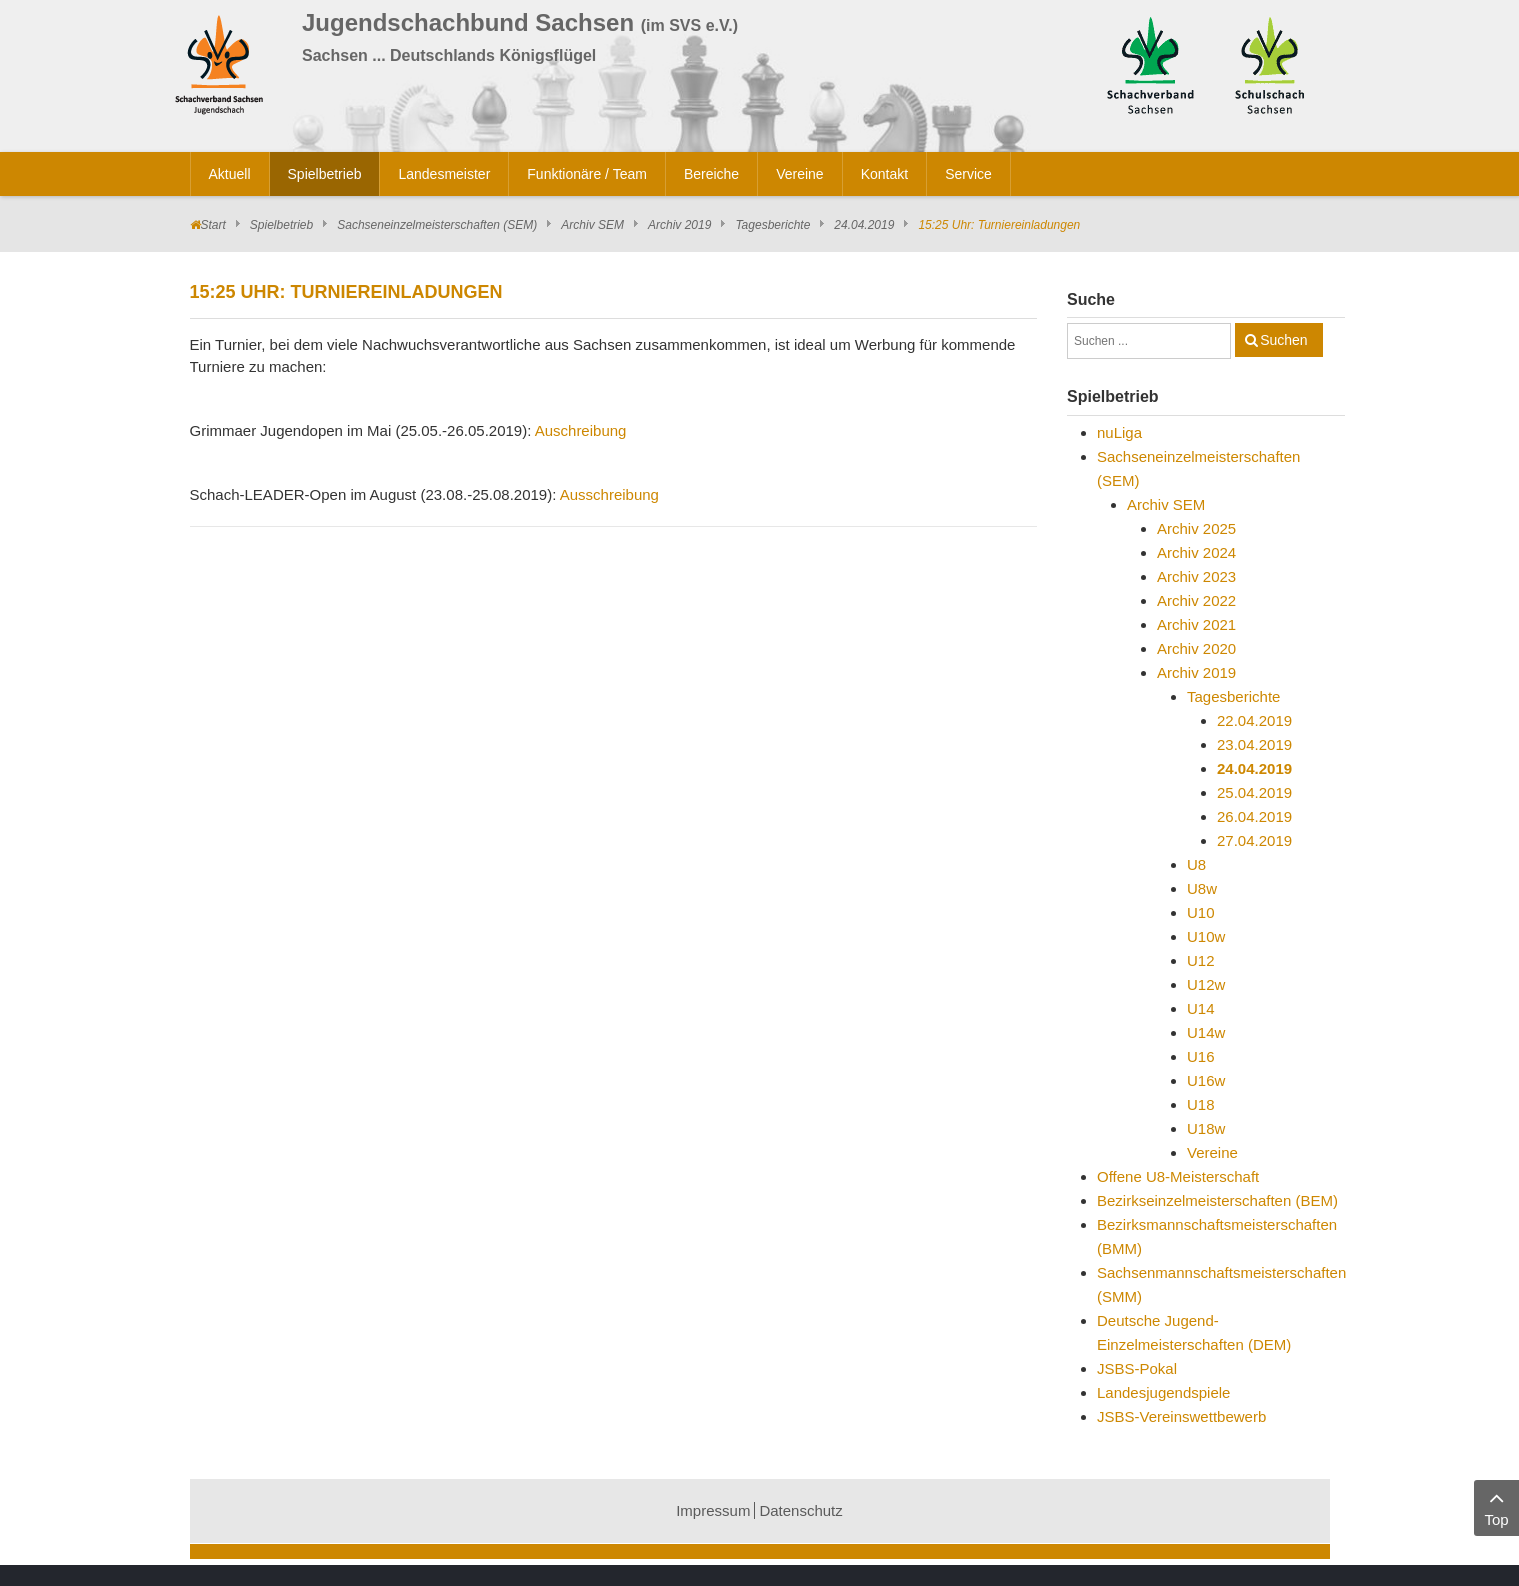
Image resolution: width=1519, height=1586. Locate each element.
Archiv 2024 (1196, 552)
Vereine (1212, 1152)
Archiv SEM (592, 225)
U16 (1201, 1056)
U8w (1202, 888)
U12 (1201, 960)
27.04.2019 (1254, 840)
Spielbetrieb (281, 225)
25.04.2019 (1254, 792)
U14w (1206, 1032)
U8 (1196, 864)
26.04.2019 (1254, 816)
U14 (1201, 1008)
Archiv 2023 (1196, 576)
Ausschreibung (609, 494)
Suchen (1283, 340)
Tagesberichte (772, 225)
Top (1496, 1506)
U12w (1206, 984)
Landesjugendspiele (1163, 1392)
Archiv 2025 (1196, 528)
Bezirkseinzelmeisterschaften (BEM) (1217, 1200)
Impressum (713, 1510)
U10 (1201, 912)
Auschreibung (581, 430)
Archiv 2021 (1196, 624)
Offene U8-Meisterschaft (1178, 1176)
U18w (1206, 1128)
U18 (1201, 1104)
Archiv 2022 (1196, 600)
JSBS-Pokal (1137, 1368)
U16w (1206, 1080)
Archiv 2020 (1196, 648)
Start (213, 225)
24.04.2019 (864, 225)
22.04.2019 (1254, 720)
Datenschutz (800, 1510)
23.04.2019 (1254, 744)
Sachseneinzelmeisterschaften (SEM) (437, 225)
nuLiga (1119, 432)
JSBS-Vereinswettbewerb (1181, 1416)
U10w (1206, 936)
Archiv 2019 (679, 225)
